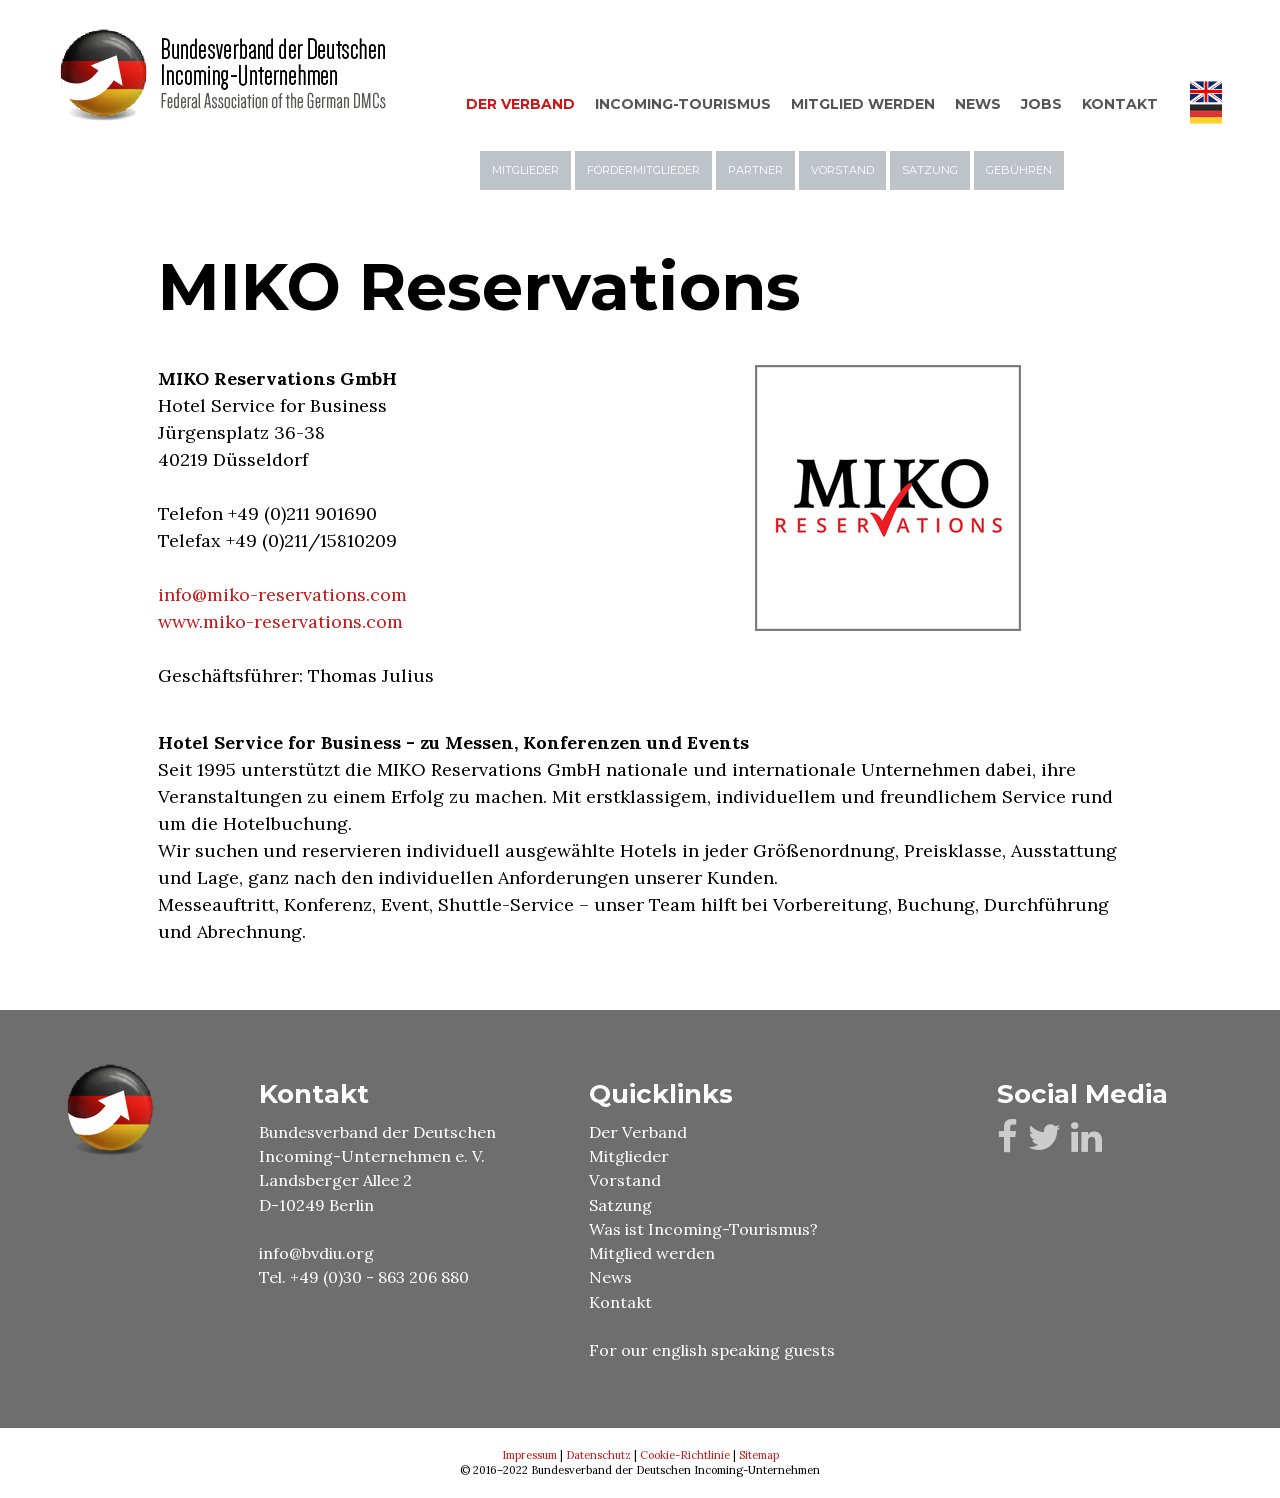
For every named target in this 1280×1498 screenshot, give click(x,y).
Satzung (620, 1205)
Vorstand (625, 1180)
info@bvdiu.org (316, 1253)
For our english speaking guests (714, 1350)
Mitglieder (629, 1156)
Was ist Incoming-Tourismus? (703, 1229)
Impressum (529, 1455)
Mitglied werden (652, 1253)
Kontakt (620, 1302)
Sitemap (759, 1455)
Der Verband (638, 1132)
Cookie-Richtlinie (685, 1455)
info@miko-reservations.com (282, 594)
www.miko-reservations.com (280, 621)
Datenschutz (598, 1455)
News (610, 1277)
